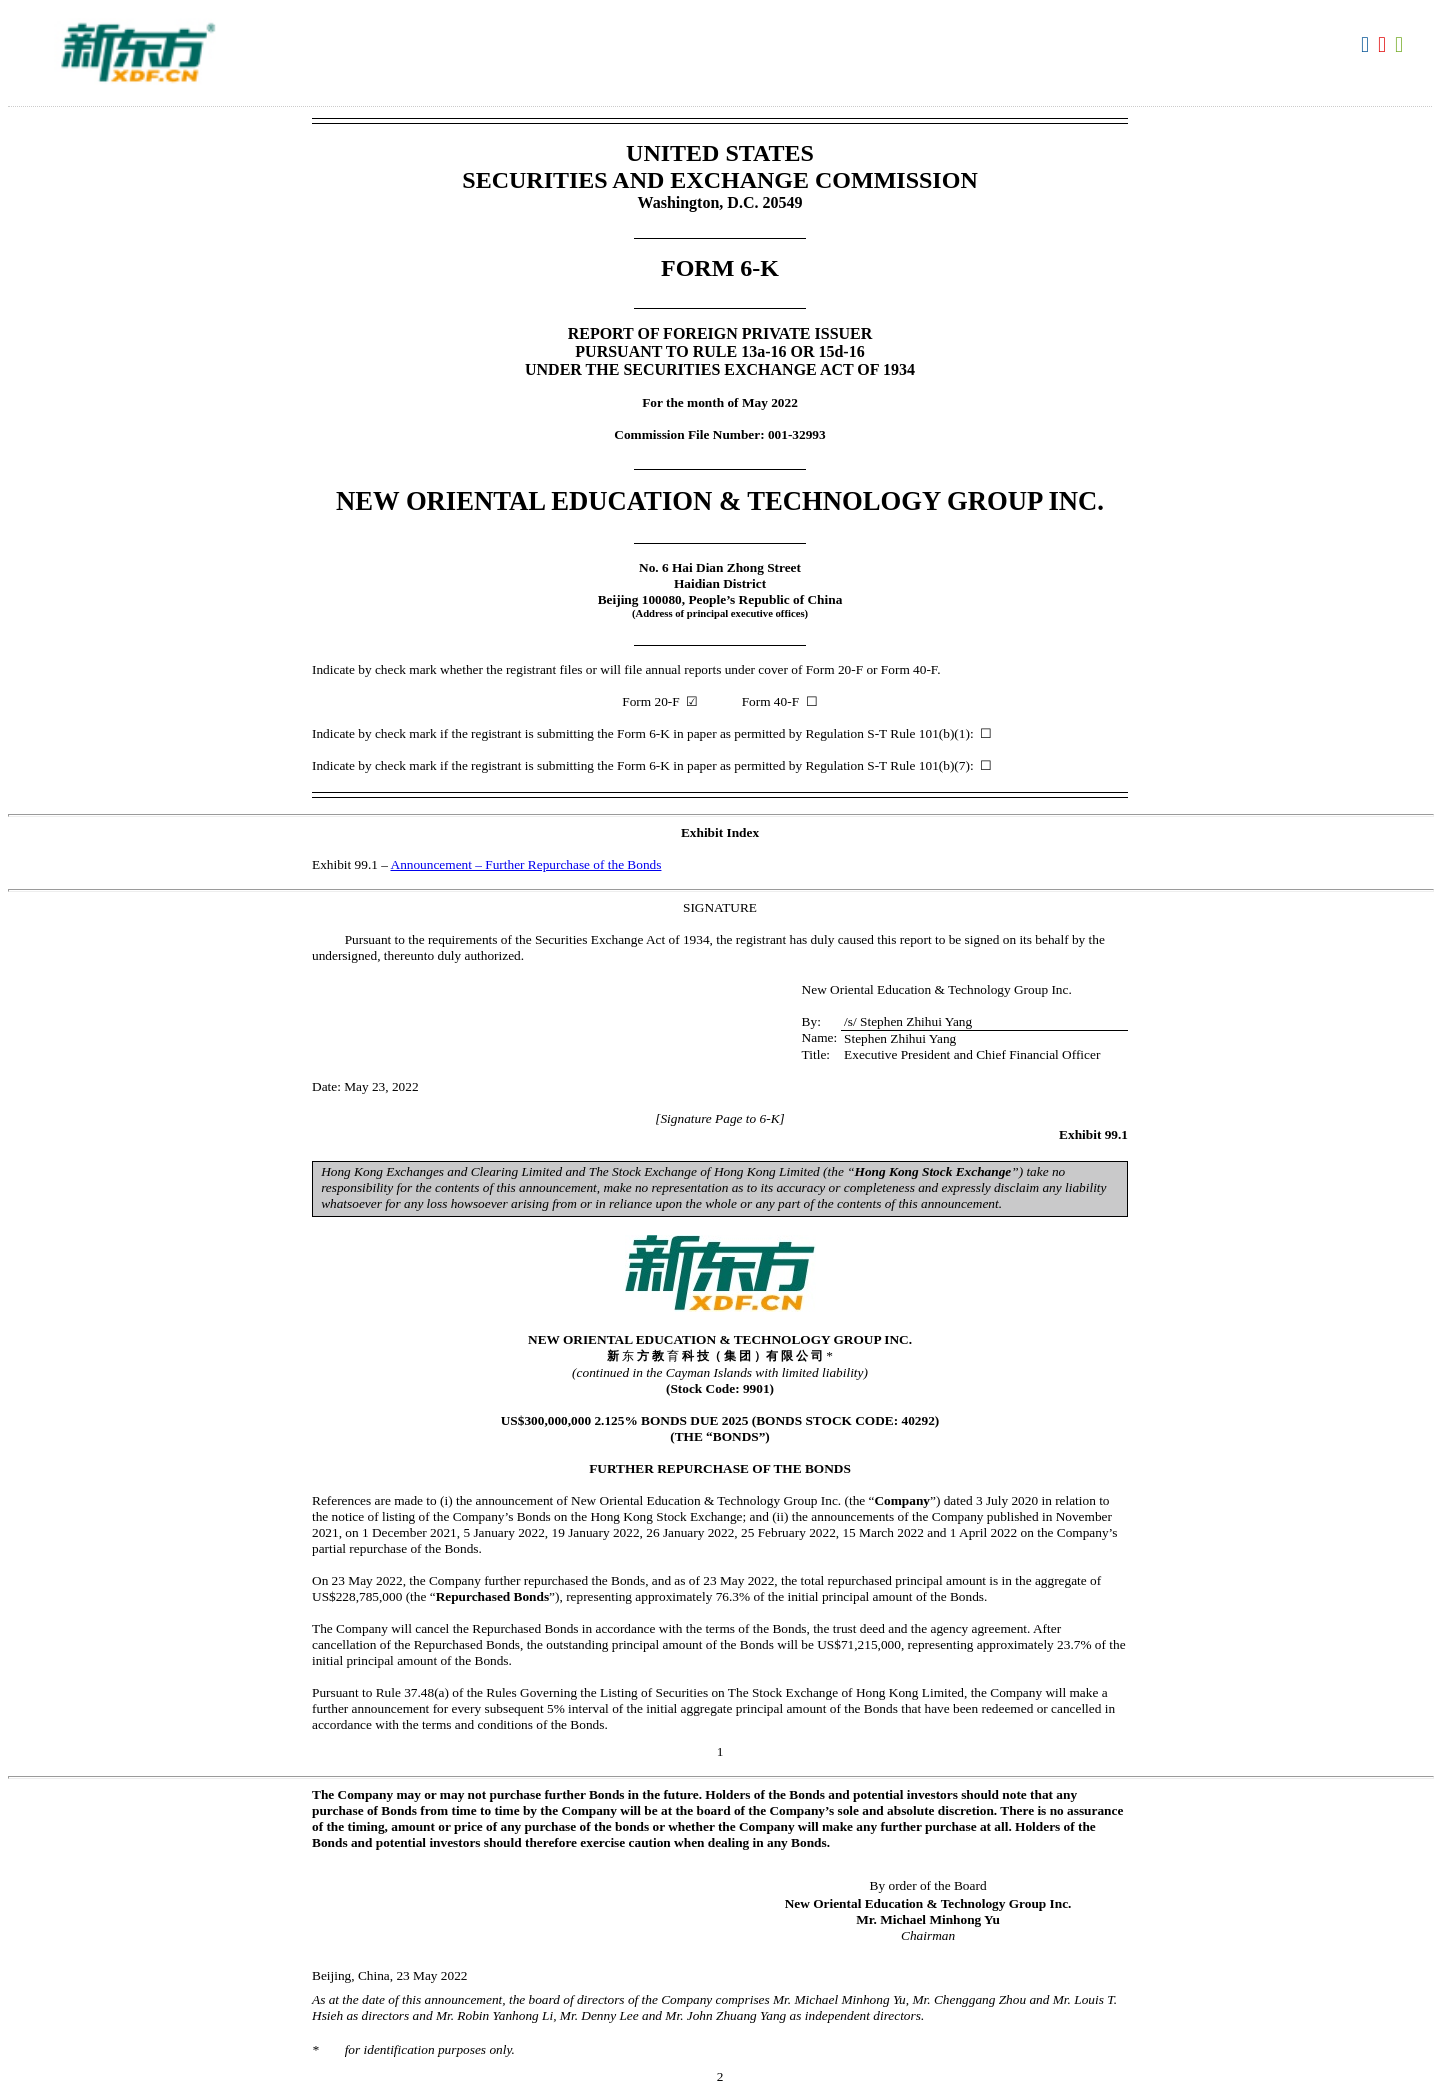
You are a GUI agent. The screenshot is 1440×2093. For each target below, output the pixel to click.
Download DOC (1367, 45)
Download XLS (1401, 45)
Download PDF (1384, 45)
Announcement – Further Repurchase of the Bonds (526, 864)
